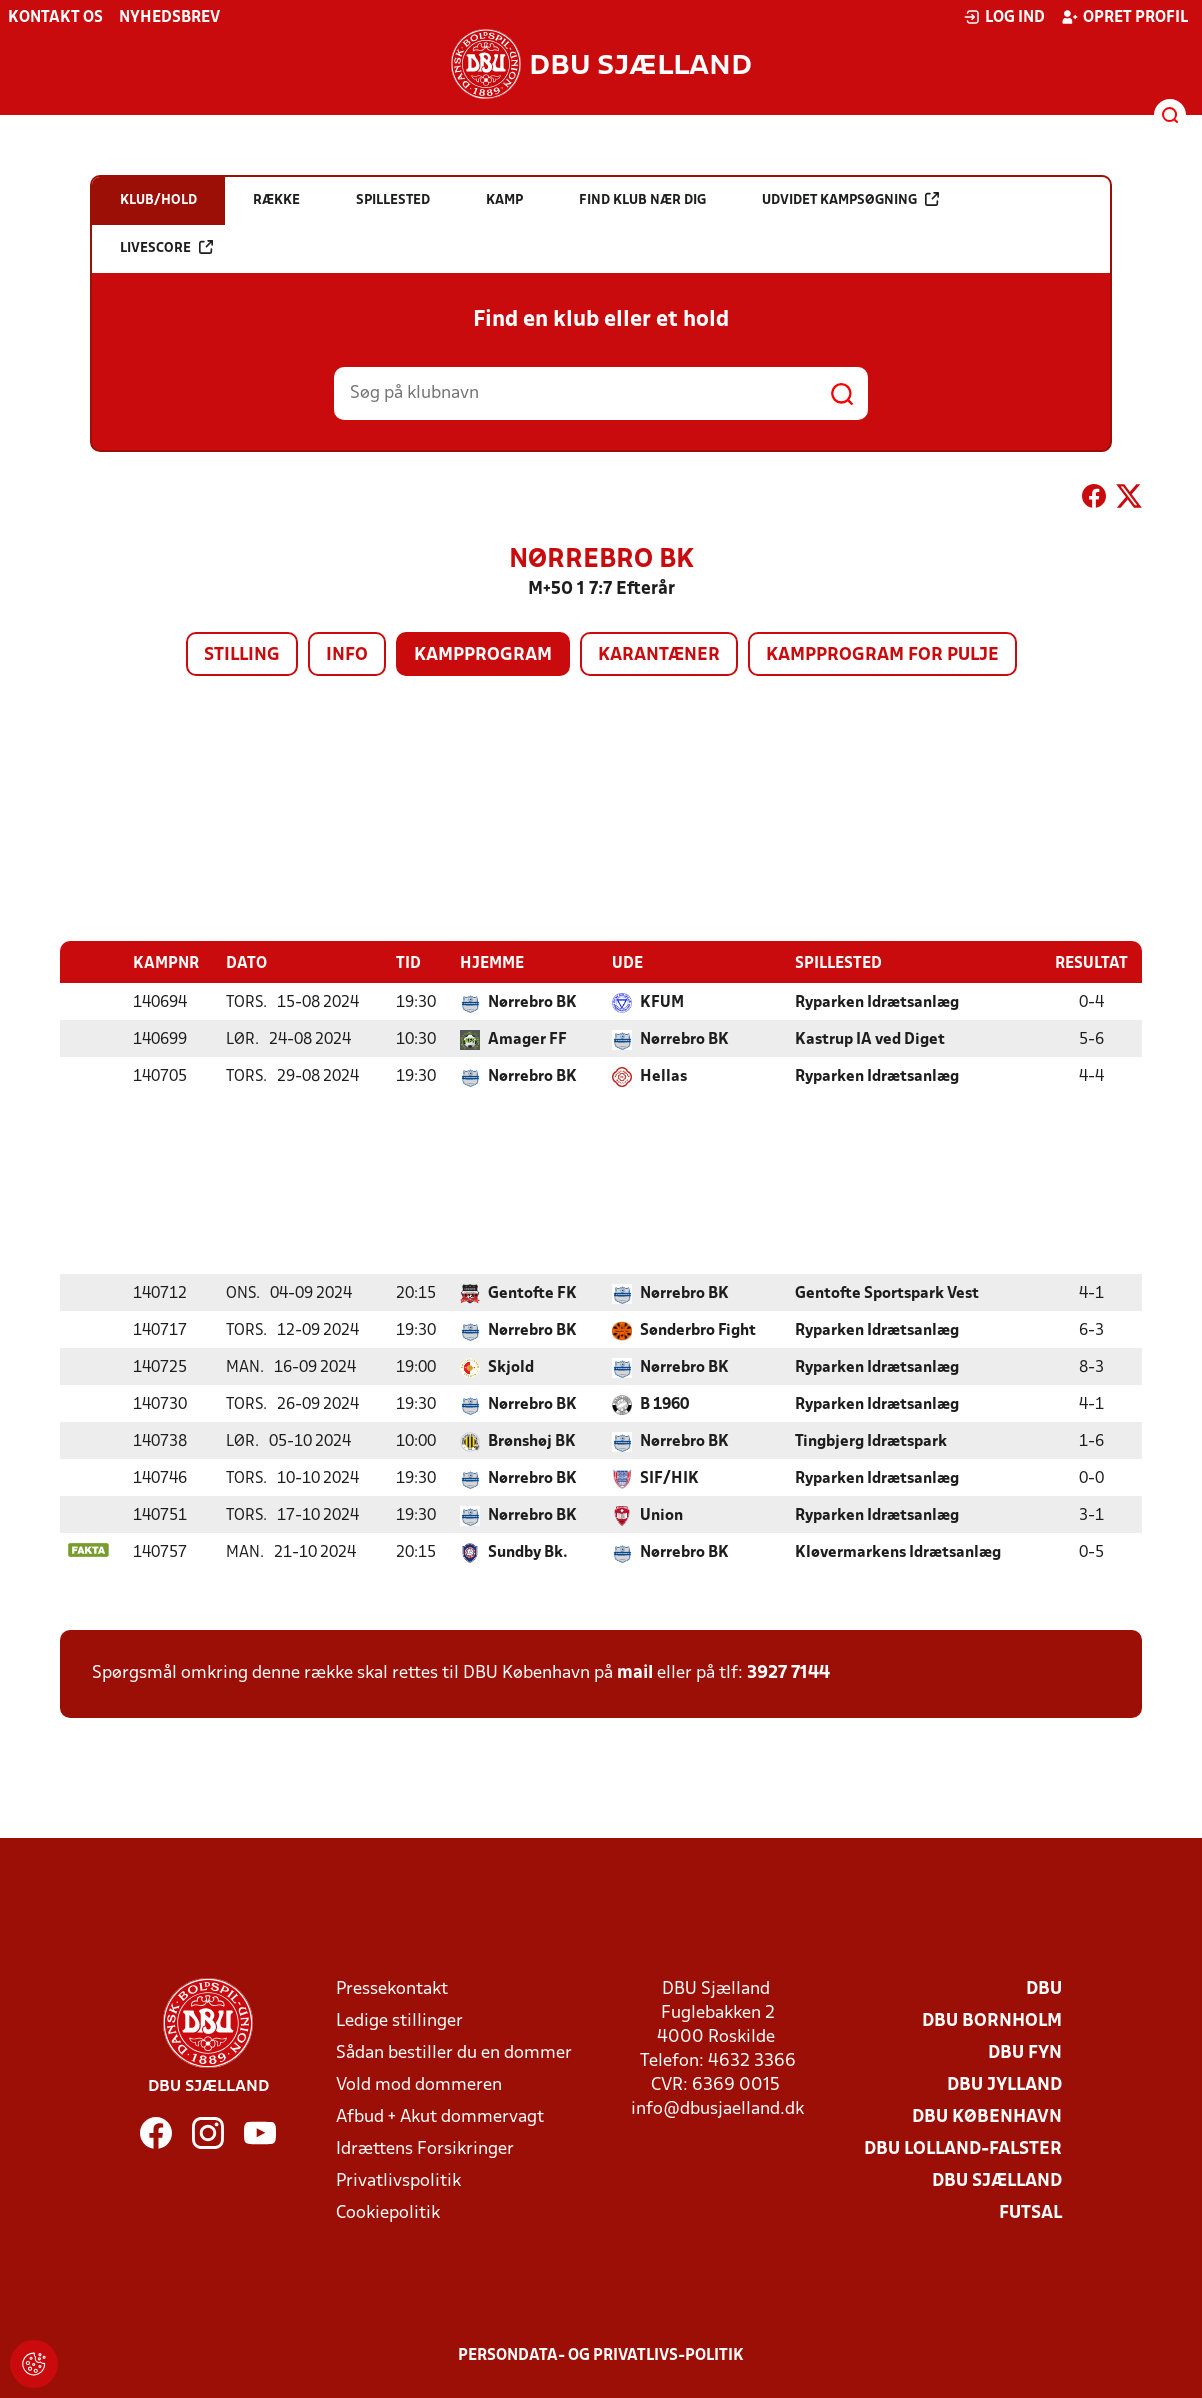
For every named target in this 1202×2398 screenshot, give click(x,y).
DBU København (987, 2116)
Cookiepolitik (388, 2212)
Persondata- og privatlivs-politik (601, 2355)
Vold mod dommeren (419, 2084)
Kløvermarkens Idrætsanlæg (898, 1552)
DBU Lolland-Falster (963, 2148)
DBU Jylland (1004, 2084)
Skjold (511, 1367)
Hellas (663, 1076)
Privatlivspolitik (398, 2180)
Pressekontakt (392, 1988)
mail (635, 1672)
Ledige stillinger (399, 2020)
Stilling (242, 655)
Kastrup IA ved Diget (870, 1039)
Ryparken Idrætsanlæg (877, 1002)
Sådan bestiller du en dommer (454, 2052)
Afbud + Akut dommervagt (440, 2116)
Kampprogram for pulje (882, 655)
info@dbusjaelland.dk (717, 2108)
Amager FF (527, 1039)
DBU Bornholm (992, 2020)
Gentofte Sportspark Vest (887, 1293)
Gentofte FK (532, 1293)
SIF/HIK (669, 1478)
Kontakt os (55, 18)
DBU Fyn (1025, 2052)
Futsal (1030, 2212)
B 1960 (664, 1404)
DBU (1044, 1988)
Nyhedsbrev (169, 18)
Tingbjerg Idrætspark (871, 1441)
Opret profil (1124, 17)
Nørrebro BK (532, 1002)
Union (661, 1515)
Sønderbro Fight (698, 1330)
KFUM (662, 1002)
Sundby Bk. (528, 1552)
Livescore (166, 247)
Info (347, 655)
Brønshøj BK (532, 1441)
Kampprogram (483, 655)
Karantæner (659, 655)
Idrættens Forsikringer (425, 2148)
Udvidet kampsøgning (850, 199)
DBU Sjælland (997, 2180)
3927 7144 (788, 1672)
